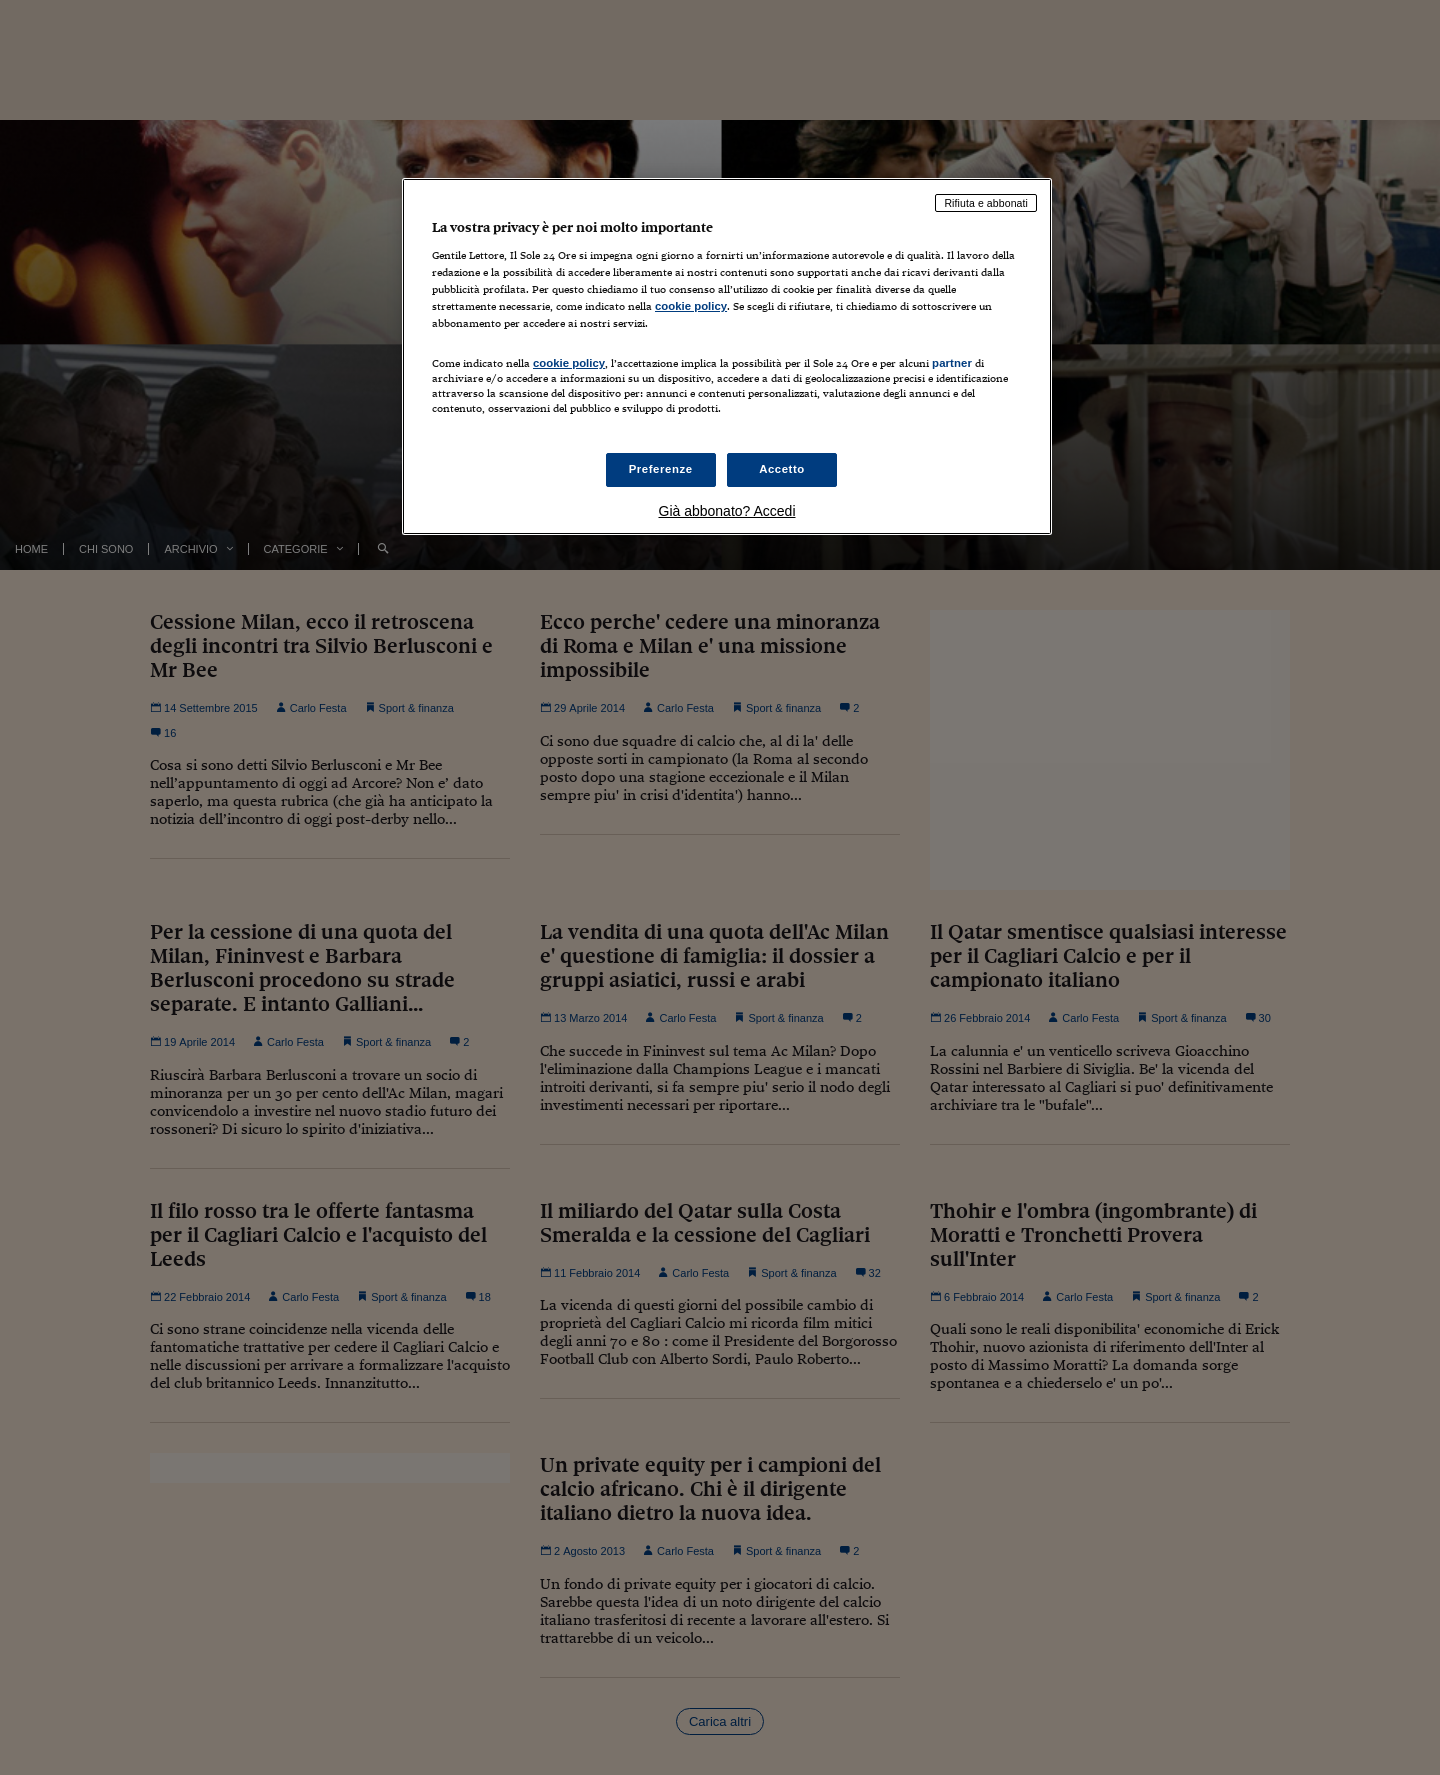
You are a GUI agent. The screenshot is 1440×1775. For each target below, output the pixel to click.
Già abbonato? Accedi (727, 511)
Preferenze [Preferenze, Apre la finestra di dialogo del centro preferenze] (661, 469)
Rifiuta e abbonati (986, 203)
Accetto (782, 469)
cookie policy (691, 306)
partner (952, 363)
